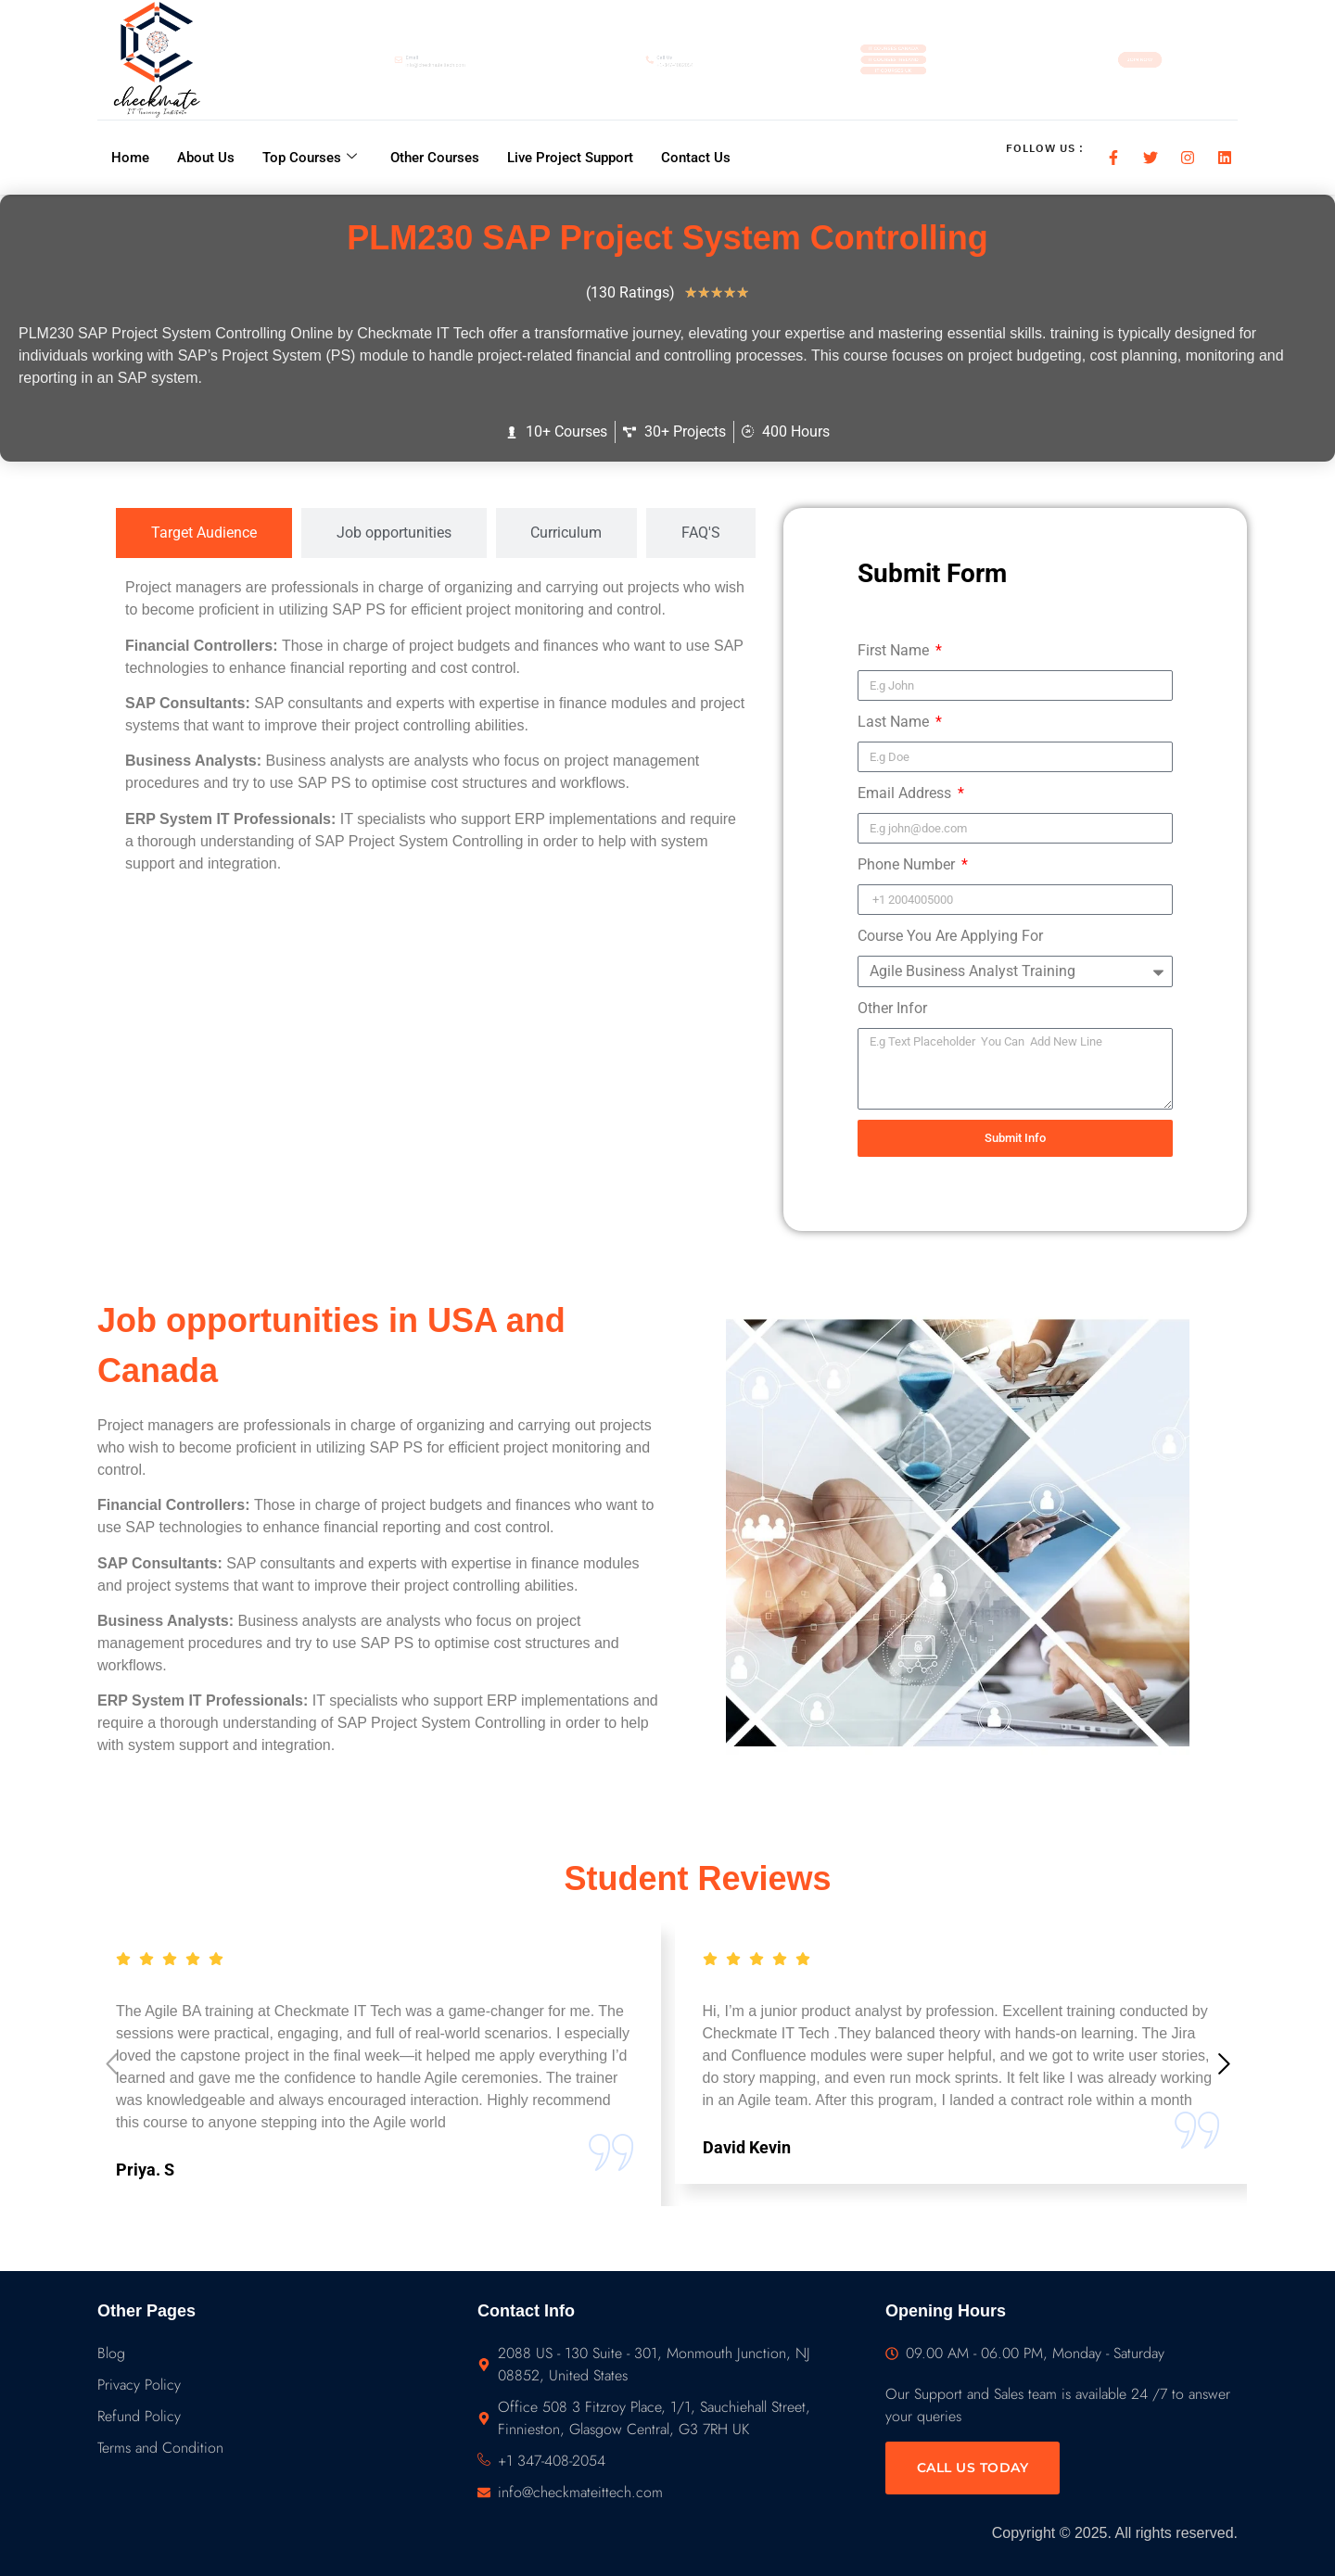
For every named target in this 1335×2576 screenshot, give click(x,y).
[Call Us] (614, 59)
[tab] (204, 533)
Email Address (906, 793)
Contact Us (696, 156)
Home (130, 156)
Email (357, 52)
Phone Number (908, 864)
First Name (895, 650)
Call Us (657, 52)
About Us (206, 156)
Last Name (895, 721)
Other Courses (434, 156)
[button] (1224, 2067)
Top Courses (309, 156)
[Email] (317, 59)
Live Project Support (570, 156)
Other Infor (892, 1008)
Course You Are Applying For (950, 936)
